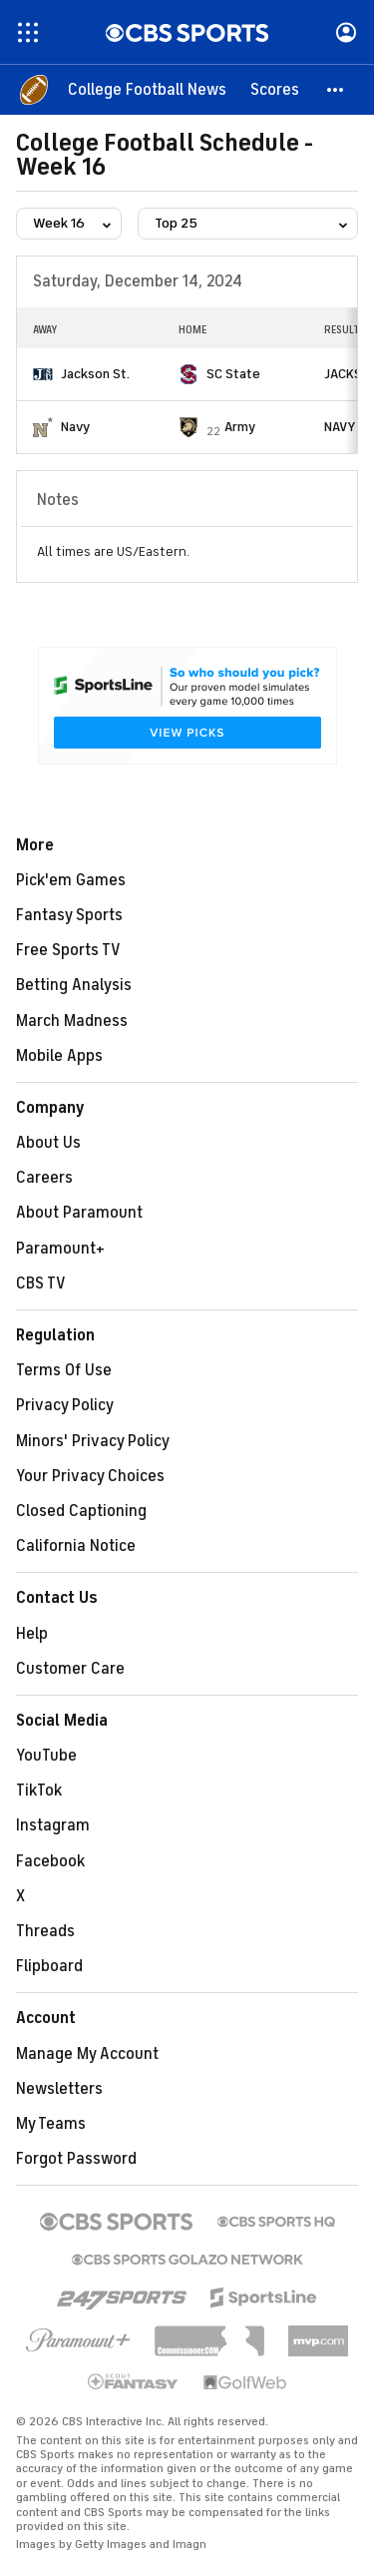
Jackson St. (95, 373)
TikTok (39, 1791)
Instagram (53, 1825)
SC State (233, 373)
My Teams (51, 2124)
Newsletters (59, 2089)
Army (239, 426)
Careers (44, 1178)
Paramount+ (60, 1249)
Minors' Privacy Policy (93, 1441)
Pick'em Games (71, 880)
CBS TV (41, 1283)
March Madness (72, 1021)
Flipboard (49, 1966)
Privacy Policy (65, 1405)
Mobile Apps (59, 1056)
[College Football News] (147, 90)
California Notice (76, 1546)
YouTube (46, 1756)
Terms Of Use (64, 1370)
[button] (336, 90)
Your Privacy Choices (90, 1476)
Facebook (50, 1861)
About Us (48, 1143)
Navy (75, 426)
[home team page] (43, 374)
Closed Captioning (81, 1511)
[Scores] (274, 90)
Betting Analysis (74, 985)
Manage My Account (87, 2054)
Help (32, 1634)
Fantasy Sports (69, 915)
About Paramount (79, 1213)
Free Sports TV (68, 950)
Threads (45, 1931)
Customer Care (70, 1669)
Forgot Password (76, 2159)
